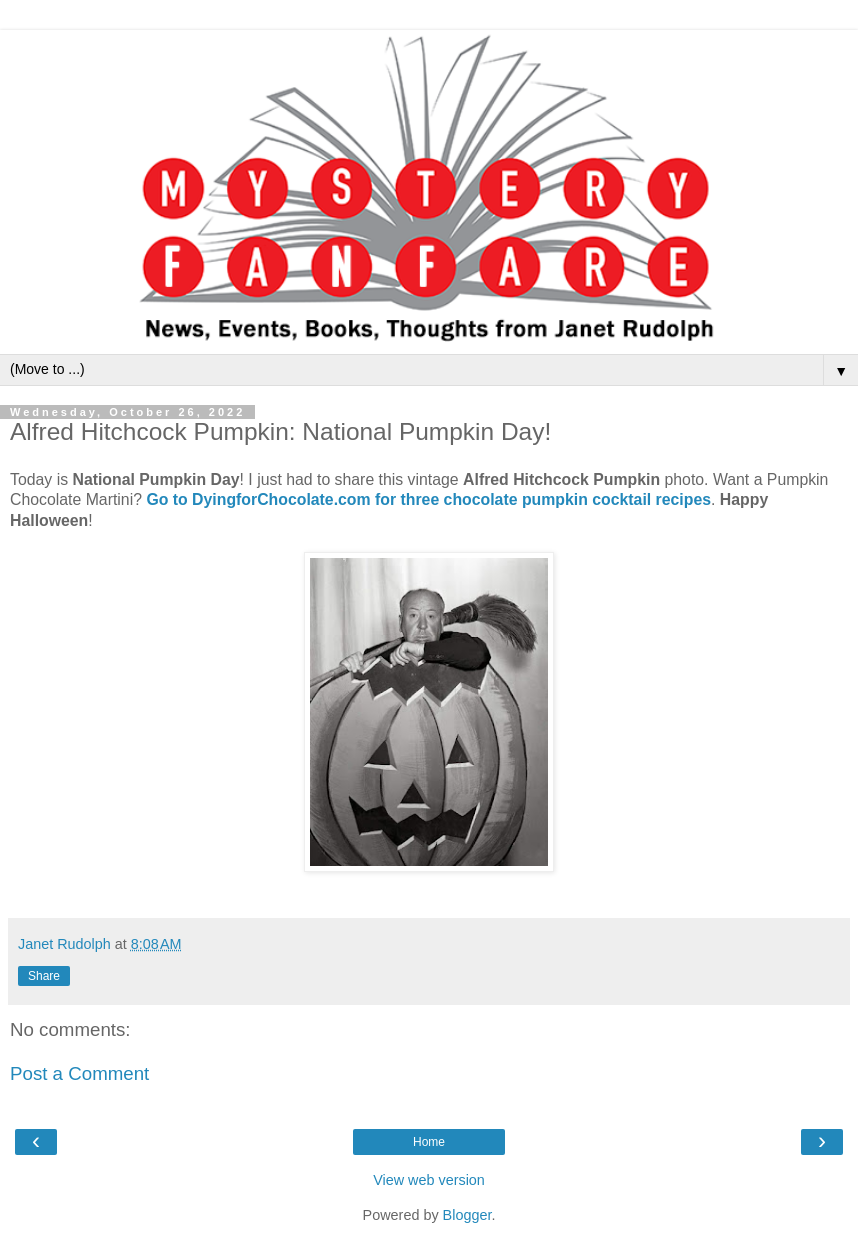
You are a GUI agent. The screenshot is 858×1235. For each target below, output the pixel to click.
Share (44, 976)
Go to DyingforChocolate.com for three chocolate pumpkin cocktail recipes (428, 499)
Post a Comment (79, 1073)
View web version (429, 1180)
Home (429, 1142)
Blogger (467, 1215)
